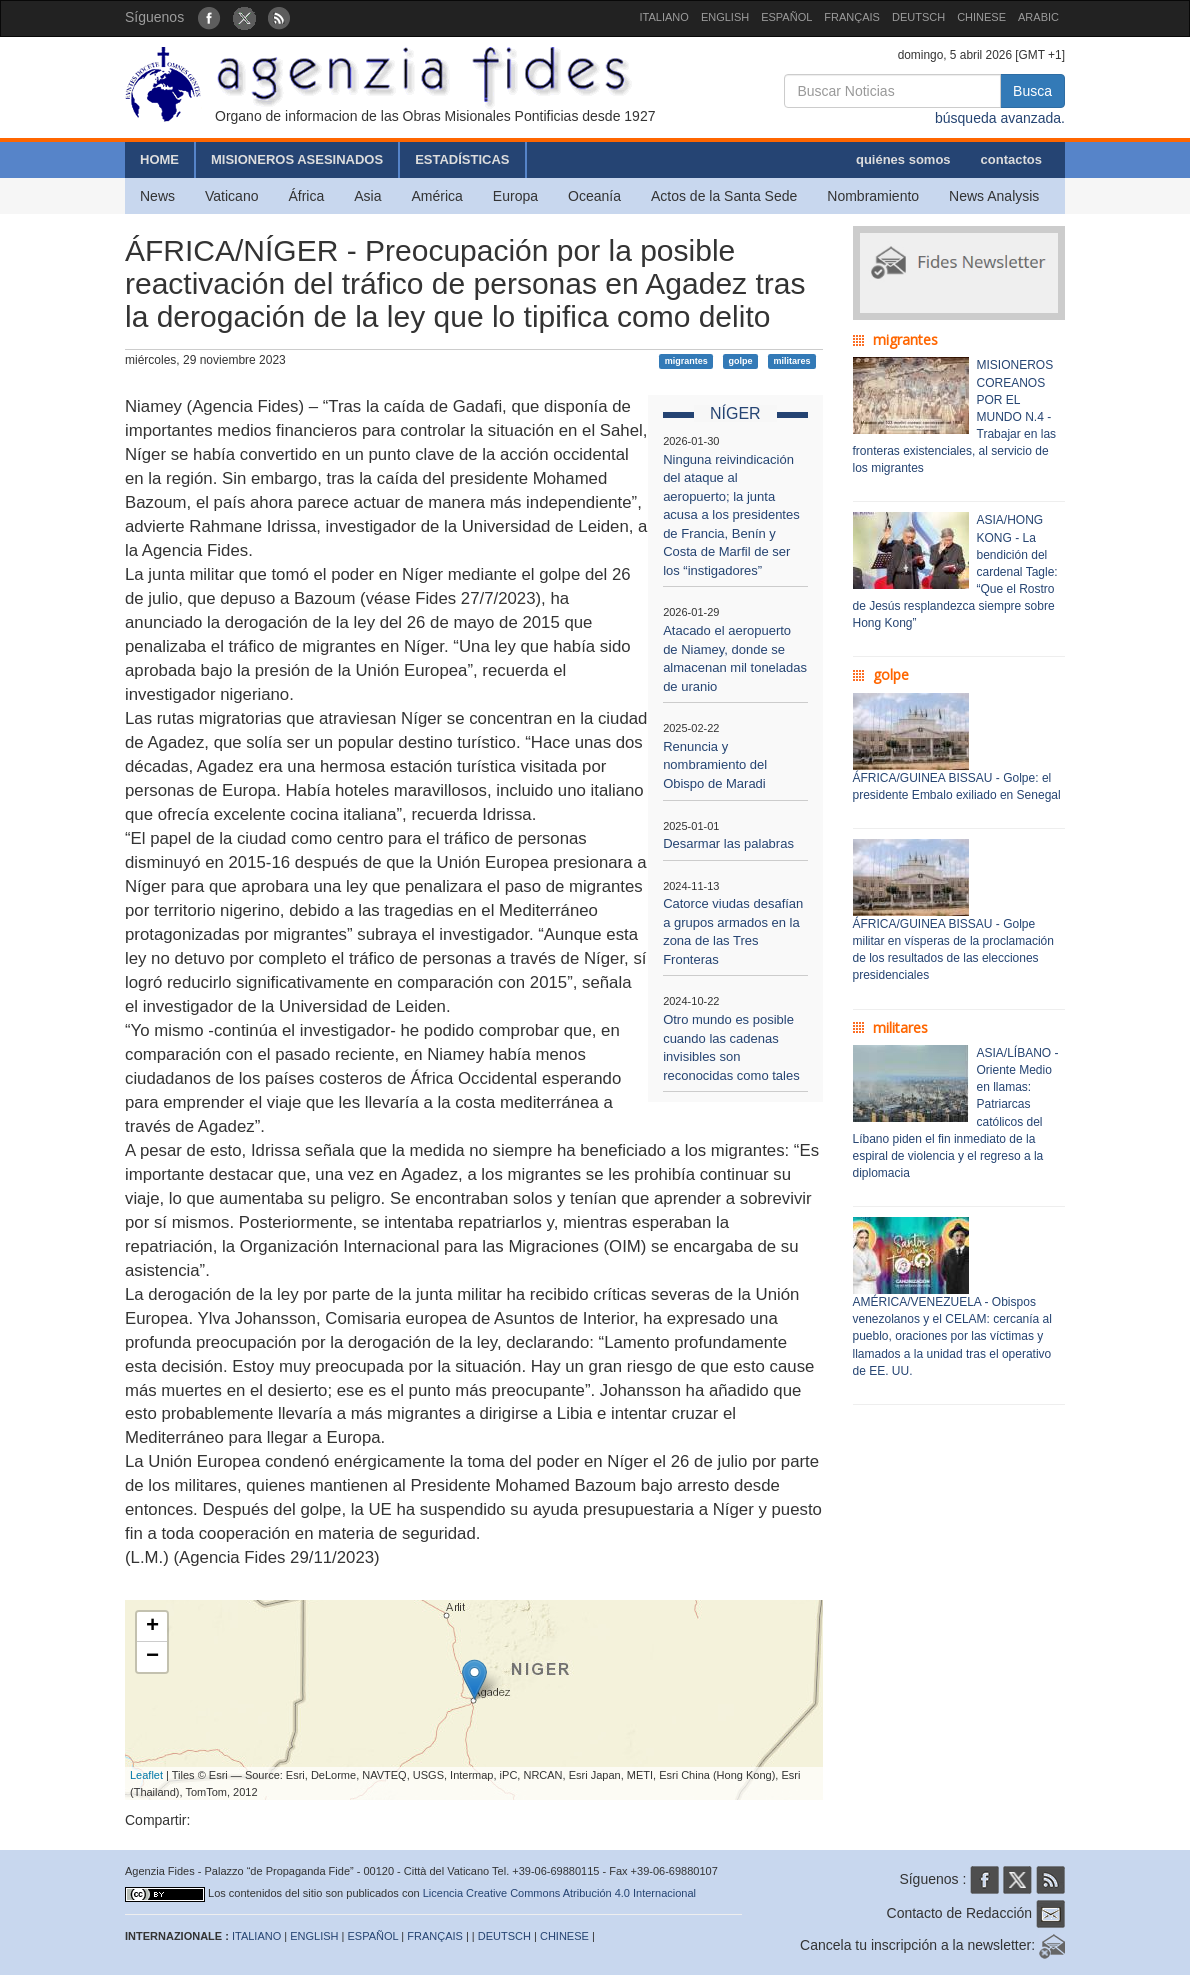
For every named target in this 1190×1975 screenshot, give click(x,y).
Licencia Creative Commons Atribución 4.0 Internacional (559, 1893)
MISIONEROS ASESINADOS (297, 159)
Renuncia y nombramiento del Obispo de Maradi (715, 765)
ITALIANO (664, 17)
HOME (159, 159)
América (437, 196)
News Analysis (994, 196)
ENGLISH (725, 17)
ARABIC (1038, 17)
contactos (1011, 159)
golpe (741, 361)
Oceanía (594, 196)
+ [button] (152, 1627)
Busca (1032, 91)
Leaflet (146, 1775)
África (306, 196)
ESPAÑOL (786, 17)
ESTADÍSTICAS (462, 159)
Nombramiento (873, 196)
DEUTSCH (918, 17)
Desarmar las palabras (728, 843)
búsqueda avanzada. (1000, 118)
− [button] (152, 1657)
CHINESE (981, 17)
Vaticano (231, 196)
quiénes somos (903, 159)
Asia (367, 196)
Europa (515, 196)
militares (791, 361)
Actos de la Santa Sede (724, 196)
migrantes (686, 361)
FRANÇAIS (852, 17)
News (157, 196)
